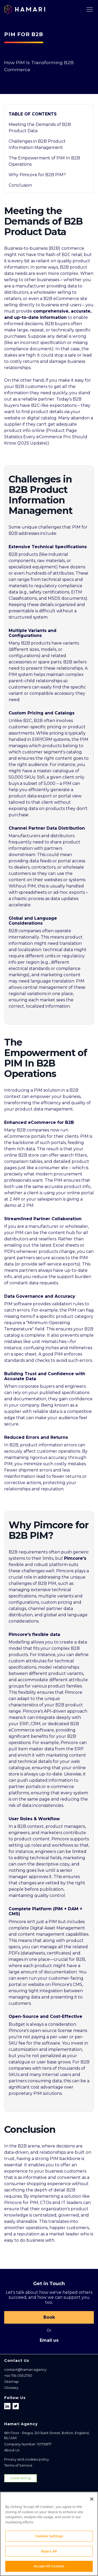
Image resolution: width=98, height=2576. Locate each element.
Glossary (11, 2388)
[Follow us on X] (15, 2406)
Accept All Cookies (49, 2568)
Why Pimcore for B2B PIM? (37, 174)
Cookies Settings (20, 2478)
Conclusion (20, 185)
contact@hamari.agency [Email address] (25, 2370)
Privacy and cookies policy (26, 2459)
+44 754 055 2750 (18, 2376)
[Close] (91, 2501)
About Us (11, 2450)
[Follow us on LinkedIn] (7, 2406)
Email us (49, 2340)
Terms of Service (18, 2465)
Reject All (49, 2553)
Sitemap (11, 2382)
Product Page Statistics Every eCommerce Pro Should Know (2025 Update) (45, 437)
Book (49, 2317)
